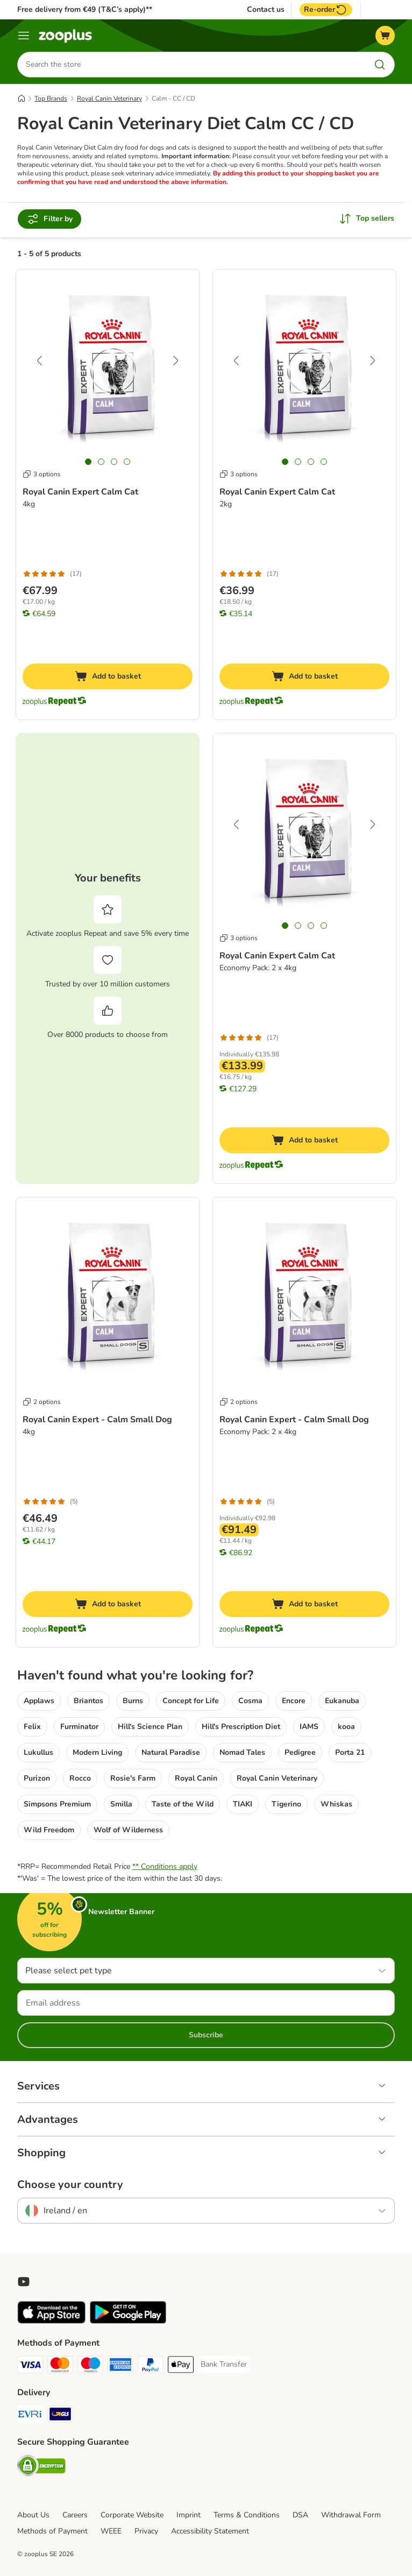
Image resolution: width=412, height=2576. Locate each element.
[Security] (41, 2467)
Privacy (146, 2531)
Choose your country (70, 2184)
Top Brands (50, 98)
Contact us (266, 10)
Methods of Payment (52, 2531)
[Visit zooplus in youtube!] (23, 2281)
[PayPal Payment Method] (151, 2366)
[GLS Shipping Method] (60, 2415)
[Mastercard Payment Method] (60, 2366)
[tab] (88, 461)
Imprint (188, 2515)
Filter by (49, 219)
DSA (300, 2515)
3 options (42, 474)
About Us (33, 2515)
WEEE (111, 2531)
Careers (75, 2515)
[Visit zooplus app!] (51, 2321)
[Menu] (23, 35)
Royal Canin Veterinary (109, 98)
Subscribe (206, 2035)
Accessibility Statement (210, 2531)
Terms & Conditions (247, 2515)
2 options (42, 1402)
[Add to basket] (108, 676)
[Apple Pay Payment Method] (181, 2366)
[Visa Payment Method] (30, 2366)
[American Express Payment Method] (120, 2366)
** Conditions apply (164, 1866)
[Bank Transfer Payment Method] (224, 2364)
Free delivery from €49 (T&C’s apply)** (84, 9)
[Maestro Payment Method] (90, 2366)
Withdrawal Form (351, 2515)
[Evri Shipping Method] (30, 2415)
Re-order (326, 9)
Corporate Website (132, 2515)
